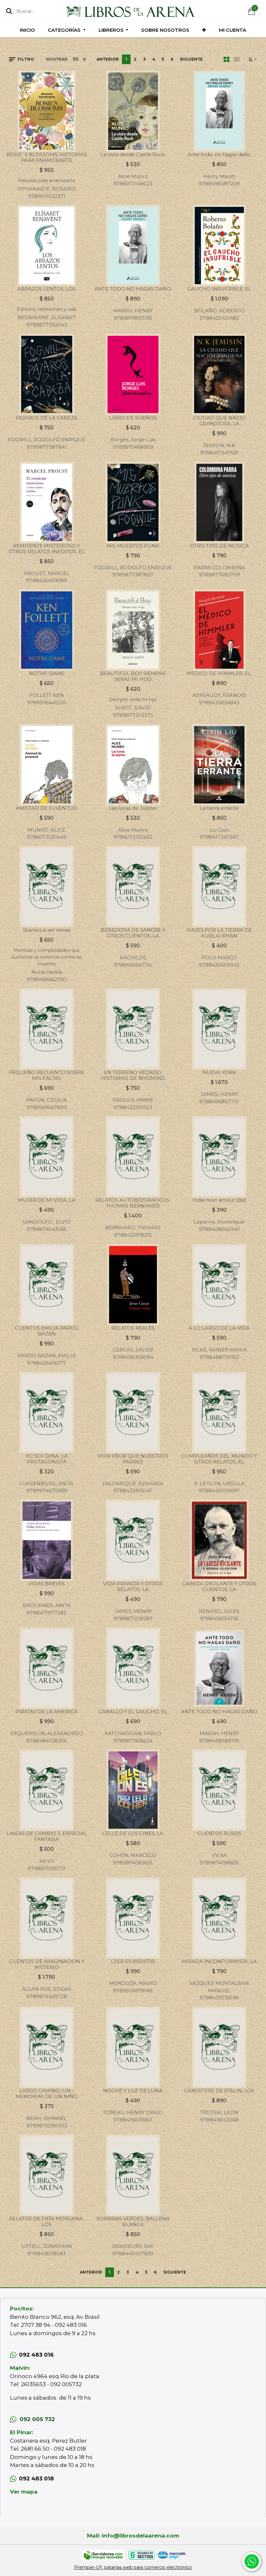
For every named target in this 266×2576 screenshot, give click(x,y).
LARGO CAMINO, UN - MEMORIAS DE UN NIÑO (46, 2093)
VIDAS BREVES (46, 1583)
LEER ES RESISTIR (133, 1961)
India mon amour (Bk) (219, 1200)
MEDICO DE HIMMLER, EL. (219, 673)
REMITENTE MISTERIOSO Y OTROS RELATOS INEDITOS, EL (47, 549)
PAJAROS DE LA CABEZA (47, 418)
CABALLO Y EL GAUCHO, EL (133, 1711)
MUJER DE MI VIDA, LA (46, 1200)
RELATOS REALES (133, 1328)
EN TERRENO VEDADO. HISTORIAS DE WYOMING (133, 1075)
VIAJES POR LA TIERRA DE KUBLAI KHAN (219, 933)
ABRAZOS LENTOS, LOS (46, 289)
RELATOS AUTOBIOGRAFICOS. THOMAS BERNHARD (132, 1203)
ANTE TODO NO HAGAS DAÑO (133, 289)
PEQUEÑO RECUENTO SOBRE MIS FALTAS (46, 1075)
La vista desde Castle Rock (133, 154)
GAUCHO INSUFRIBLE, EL (219, 289)
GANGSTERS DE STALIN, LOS (219, 2091)
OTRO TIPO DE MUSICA (219, 546)
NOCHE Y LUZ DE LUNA (133, 2091)
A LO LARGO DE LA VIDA (219, 1328)
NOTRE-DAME (46, 673)
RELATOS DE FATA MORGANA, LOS (46, 2221)
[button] (204, 30)
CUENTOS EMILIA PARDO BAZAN (47, 1331)
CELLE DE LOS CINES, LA (132, 1833)
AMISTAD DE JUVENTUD (46, 808)
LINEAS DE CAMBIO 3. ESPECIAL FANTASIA (46, 1836)
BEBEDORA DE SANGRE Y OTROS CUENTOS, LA (133, 933)
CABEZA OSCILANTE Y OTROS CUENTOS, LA (219, 1586)
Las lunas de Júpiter (133, 808)
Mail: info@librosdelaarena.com (133, 2535)
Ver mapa (24, 2491)
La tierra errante (219, 808)
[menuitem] (27, 30)
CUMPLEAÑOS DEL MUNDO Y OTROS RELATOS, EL (219, 1459)
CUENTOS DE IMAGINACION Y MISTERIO (46, 1964)
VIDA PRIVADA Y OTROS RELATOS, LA (133, 1586)
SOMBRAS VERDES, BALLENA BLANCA (133, 2221)
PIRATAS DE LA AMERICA (46, 1711)
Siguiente (191, 59)
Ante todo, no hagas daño (219, 154)
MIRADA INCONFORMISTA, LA (219, 1961)
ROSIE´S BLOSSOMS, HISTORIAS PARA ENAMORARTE (46, 157)
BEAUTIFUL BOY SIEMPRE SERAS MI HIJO (133, 676)
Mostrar (56, 59)
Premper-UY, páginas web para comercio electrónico (133, 2567)
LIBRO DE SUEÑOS (133, 418)
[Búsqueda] (9, 11)
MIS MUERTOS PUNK (133, 546)
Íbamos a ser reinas (46, 930)
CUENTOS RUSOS (219, 1833)
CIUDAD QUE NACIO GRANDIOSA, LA (219, 421)
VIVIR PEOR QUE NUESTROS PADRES (133, 1459)
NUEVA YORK (219, 1072)
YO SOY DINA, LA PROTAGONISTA (47, 1459)
